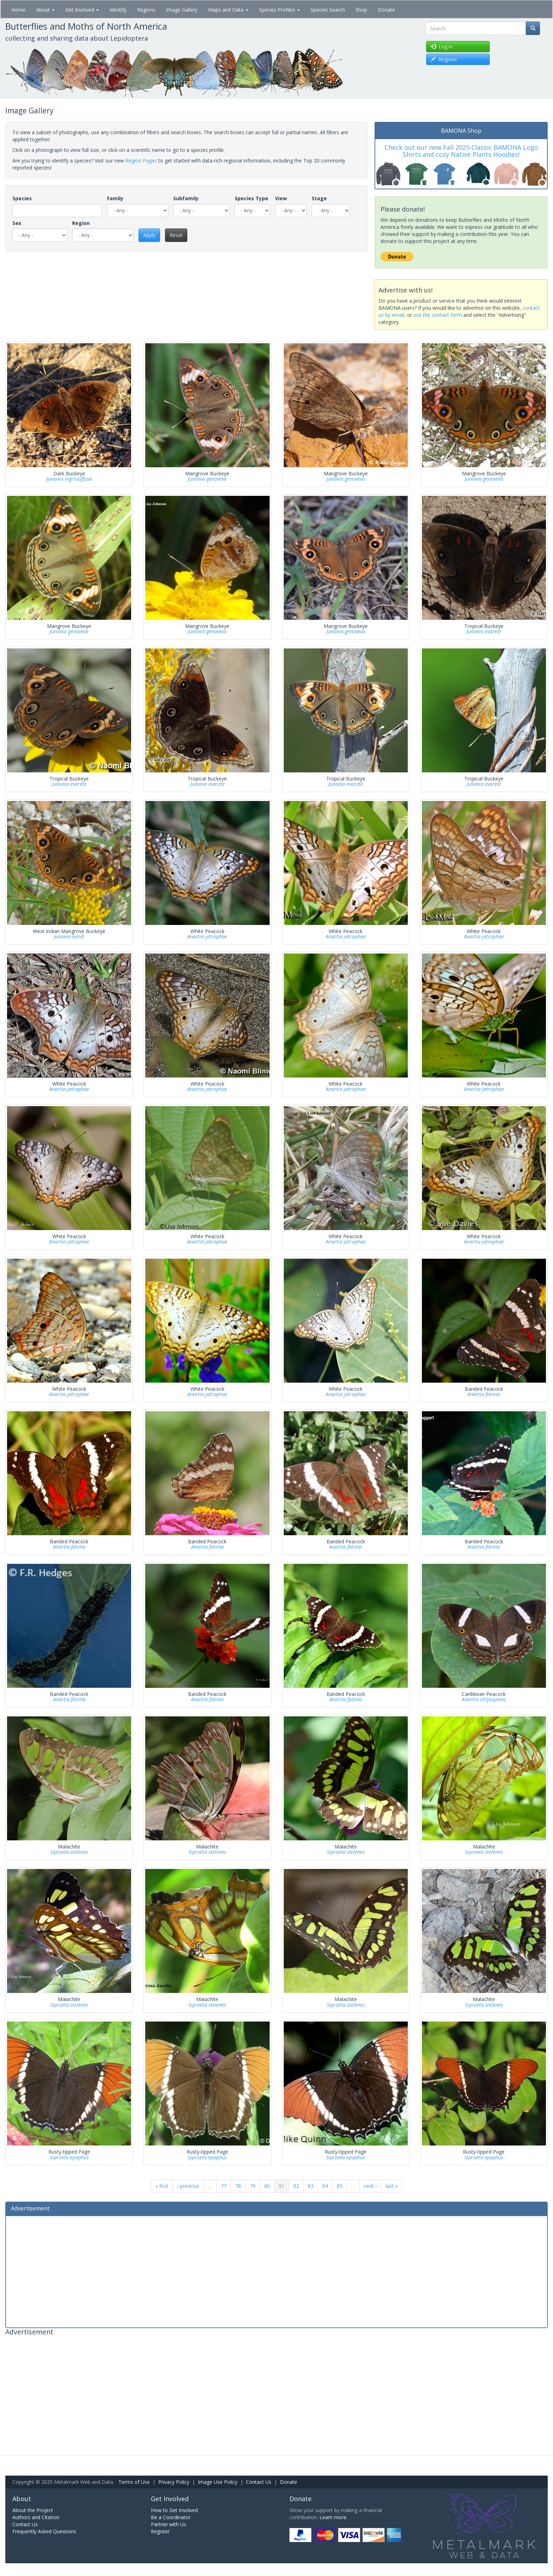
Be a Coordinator (170, 2517)
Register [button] (444, 59)
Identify (118, 9)
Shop (361, 9)
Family (115, 198)
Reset (176, 235)
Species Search (328, 9)
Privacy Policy (173, 2482)
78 (238, 2186)
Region (81, 223)
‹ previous (188, 2186)
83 (310, 2186)
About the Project (32, 2510)
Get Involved (82, 9)
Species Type (251, 198)
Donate (386, 9)
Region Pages (141, 160)
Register (160, 2531)
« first (161, 2186)
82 (296, 2186)
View (281, 198)
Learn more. (333, 2517)
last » (392, 2186)
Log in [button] (442, 46)
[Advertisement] (277, 2270)
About (45, 9)
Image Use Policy (217, 2482)
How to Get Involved (174, 2510)
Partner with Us (168, 2524)
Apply (149, 235)
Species (22, 198)
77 (224, 2186)
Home (18, 9)
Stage (319, 198)
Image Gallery (182, 9)
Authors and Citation (35, 2517)
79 (252, 2186)
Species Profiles (279, 9)
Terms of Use (134, 2482)
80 (267, 2186)
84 (325, 2186)
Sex (16, 223)
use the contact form (437, 314)
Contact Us (258, 2482)
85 (339, 2186)
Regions (146, 9)
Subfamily (186, 198)
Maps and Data (228, 9)
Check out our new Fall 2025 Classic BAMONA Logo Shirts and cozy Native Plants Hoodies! (461, 151)
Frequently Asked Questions (44, 2531)
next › (370, 2186)
